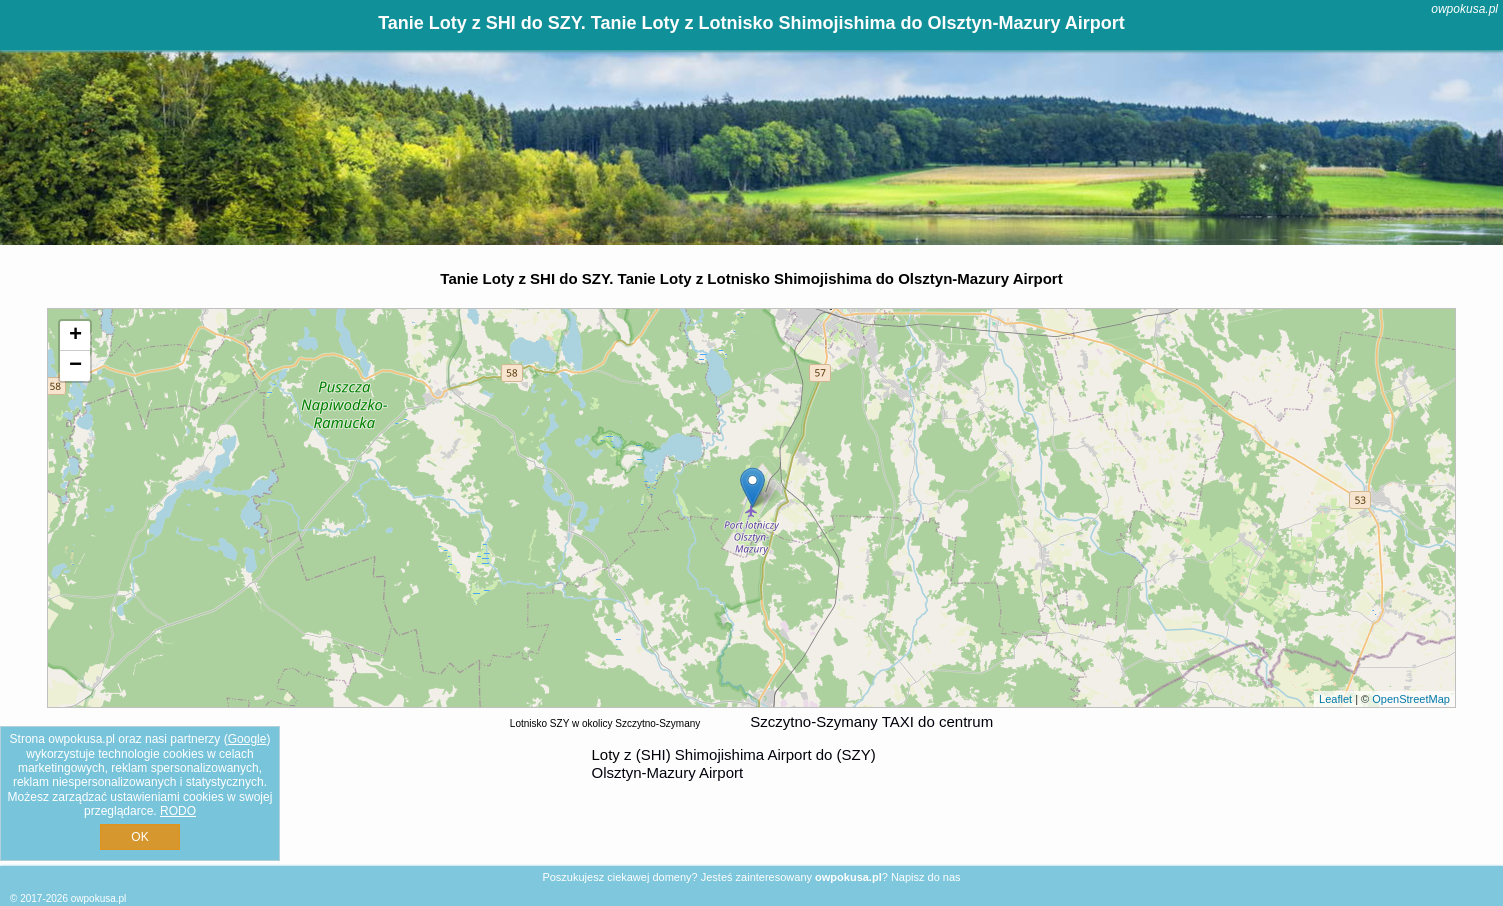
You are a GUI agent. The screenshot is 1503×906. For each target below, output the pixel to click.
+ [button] (75, 336)
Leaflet (1335, 699)
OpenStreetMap (1411, 699)
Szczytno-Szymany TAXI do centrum (871, 721)
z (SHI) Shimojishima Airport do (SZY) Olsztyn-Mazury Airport (734, 763)
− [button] (75, 366)
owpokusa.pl (1464, 9)
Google (247, 739)
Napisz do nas (926, 877)
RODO (178, 811)
